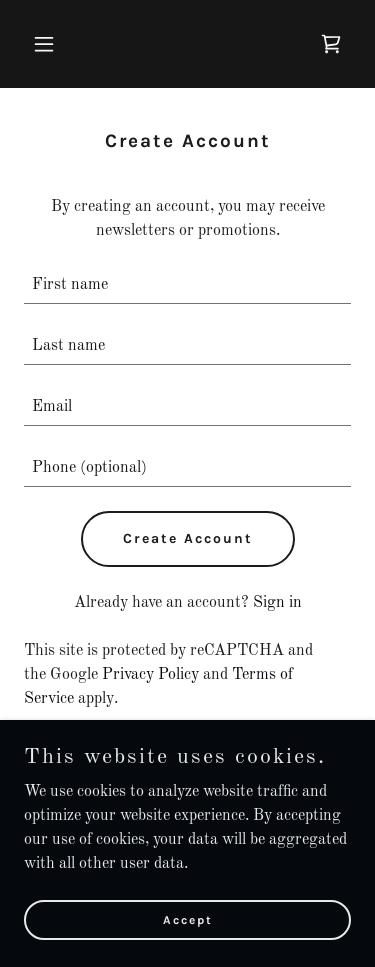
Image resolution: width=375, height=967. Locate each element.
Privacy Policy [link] (150, 675)
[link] (331, 44)
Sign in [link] (277, 603)
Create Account (188, 538)
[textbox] (187, 285)
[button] (48, 44)
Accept (188, 919)
